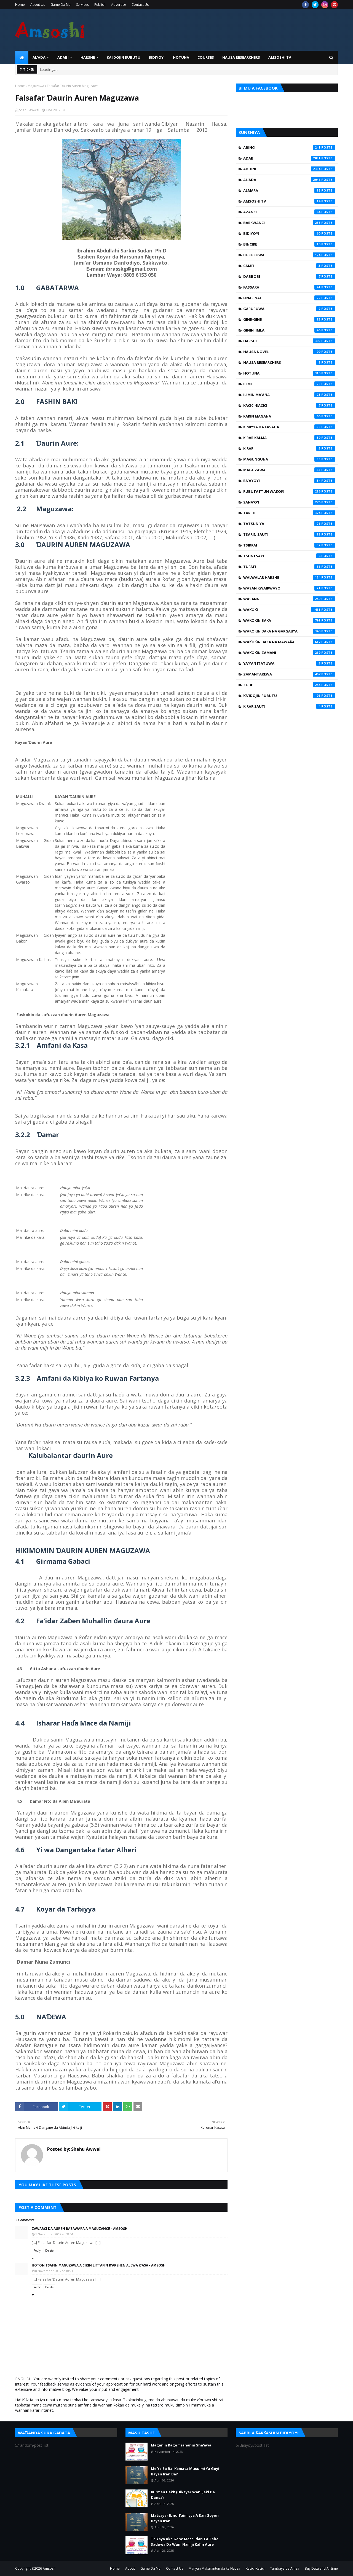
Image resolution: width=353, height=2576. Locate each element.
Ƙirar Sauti (289, 706)
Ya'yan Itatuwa (289, 663)
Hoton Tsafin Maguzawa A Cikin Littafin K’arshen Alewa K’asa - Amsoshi (99, 2265)
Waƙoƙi (289, 609)
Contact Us (140, 4)
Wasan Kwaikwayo (289, 588)
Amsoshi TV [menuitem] (279, 57)
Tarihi (289, 512)
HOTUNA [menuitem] (181, 57)
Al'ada (289, 179)
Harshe (289, 340)
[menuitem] (21, 57)
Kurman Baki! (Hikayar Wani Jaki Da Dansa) (183, 2494)
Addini (289, 168)
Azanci (289, 211)
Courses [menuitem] (205, 57)
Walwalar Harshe (289, 577)
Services (82, 4)
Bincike (289, 244)
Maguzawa (36, 86)
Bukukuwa (289, 254)
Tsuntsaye (289, 555)
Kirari (289, 448)
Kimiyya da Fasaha (289, 426)
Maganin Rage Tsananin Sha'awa (181, 2445)
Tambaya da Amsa (284, 2568)
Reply (37, 2250)
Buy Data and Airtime (321, 2568)
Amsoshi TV (289, 201)
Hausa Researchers (289, 362)
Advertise (118, 4)
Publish (100, 4)
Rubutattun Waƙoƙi (289, 491)
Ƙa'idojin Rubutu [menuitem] (123, 57)
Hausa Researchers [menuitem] (241, 57)
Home (20, 4)
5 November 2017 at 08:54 (54, 2234)
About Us (37, 4)
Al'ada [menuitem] (39, 57)
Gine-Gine (289, 319)
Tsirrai (289, 545)
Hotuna (289, 373)
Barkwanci (289, 222)
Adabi (289, 158)
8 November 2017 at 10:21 (54, 2271)
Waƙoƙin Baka (289, 620)
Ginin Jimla (289, 330)
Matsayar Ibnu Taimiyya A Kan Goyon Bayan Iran (185, 2518)
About (130, 2568)
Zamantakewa (289, 674)
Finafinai (289, 297)
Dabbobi (289, 276)
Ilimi (289, 383)
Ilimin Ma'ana (289, 394)
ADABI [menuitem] (63, 57)
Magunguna (289, 459)
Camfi (289, 265)
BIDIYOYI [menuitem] (157, 57)
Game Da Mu (60, 4)
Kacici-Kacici (289, 405)
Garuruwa (289, 308)
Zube (289, 684)
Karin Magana (289, 416)
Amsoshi (49, 2568)
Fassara (289, 287)
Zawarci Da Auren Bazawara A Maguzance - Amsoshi (80, 2228)
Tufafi (289, 566)
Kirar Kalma (289, 437)
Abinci (289, 147)
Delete (49, 2250)
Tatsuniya (289, 523)
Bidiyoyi (289, 233)
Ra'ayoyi (289, 480)
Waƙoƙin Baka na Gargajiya (289, 631)
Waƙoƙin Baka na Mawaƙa (289, 641)
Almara (289, 190)
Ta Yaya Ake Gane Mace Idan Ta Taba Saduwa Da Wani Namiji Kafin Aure (184, 2541)
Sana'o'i (289, 502)
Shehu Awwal (29, 110)
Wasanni (289, 598)
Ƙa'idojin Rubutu (289, 695)
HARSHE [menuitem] (88, 57)
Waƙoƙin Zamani (289, 652)
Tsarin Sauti (289, 534)
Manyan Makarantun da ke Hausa (214, 2568)
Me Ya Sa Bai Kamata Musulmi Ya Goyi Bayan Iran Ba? (185, 2471)
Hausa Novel (289, 351)
